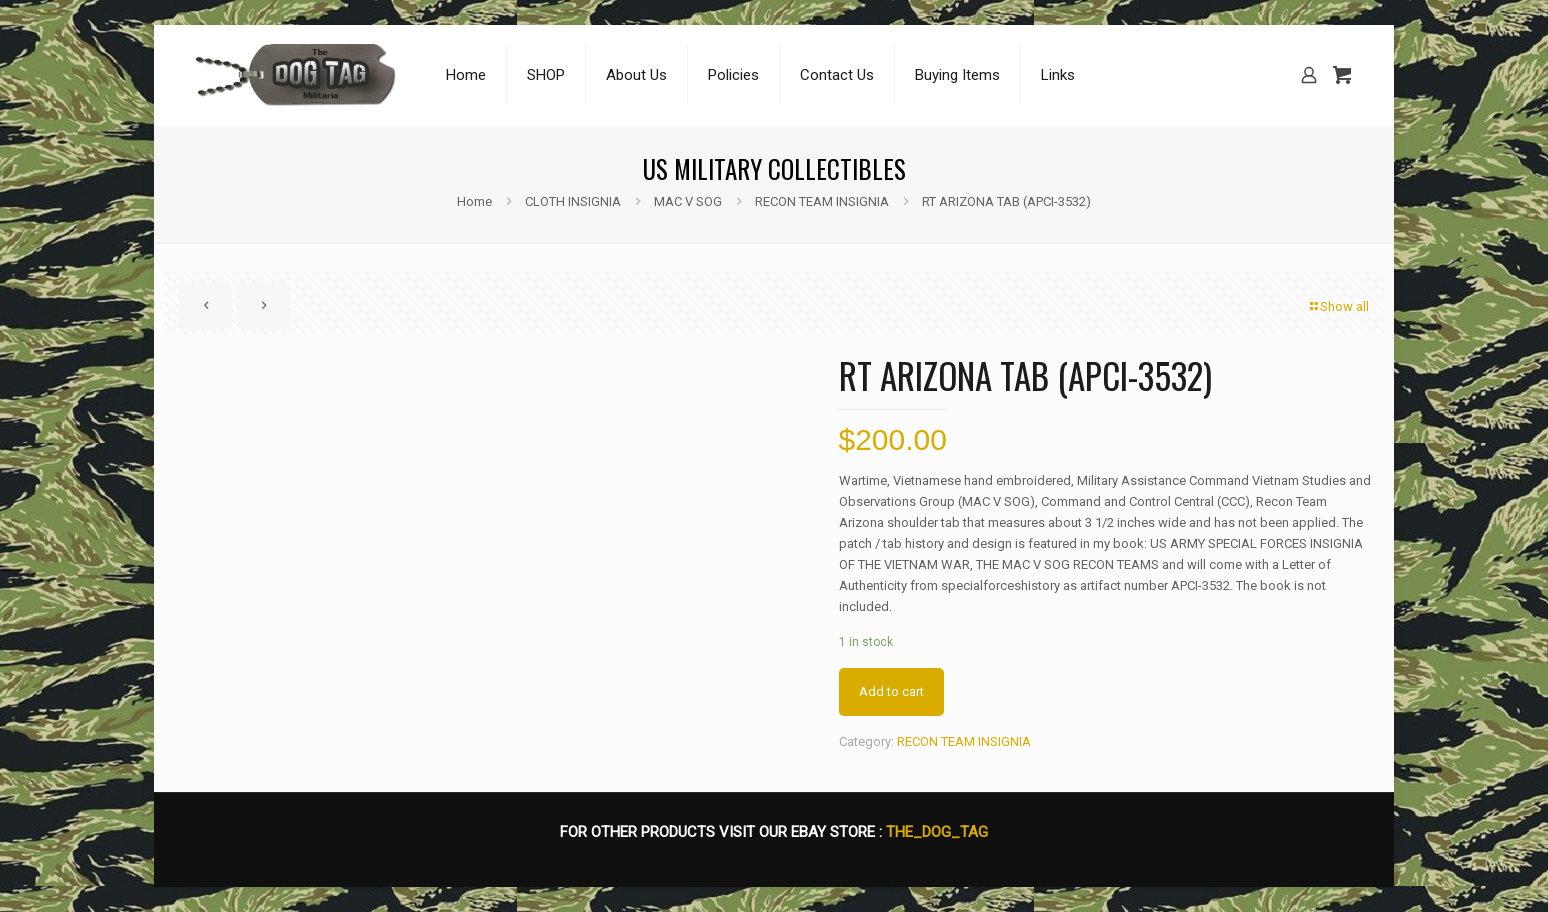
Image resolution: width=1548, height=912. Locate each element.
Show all (1338, 306)
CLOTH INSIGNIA (573, 201)
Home (474, 201)
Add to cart (891, 691)
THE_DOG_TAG (937, 832)
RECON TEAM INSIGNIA (822, 201)
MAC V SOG (688, 201)
